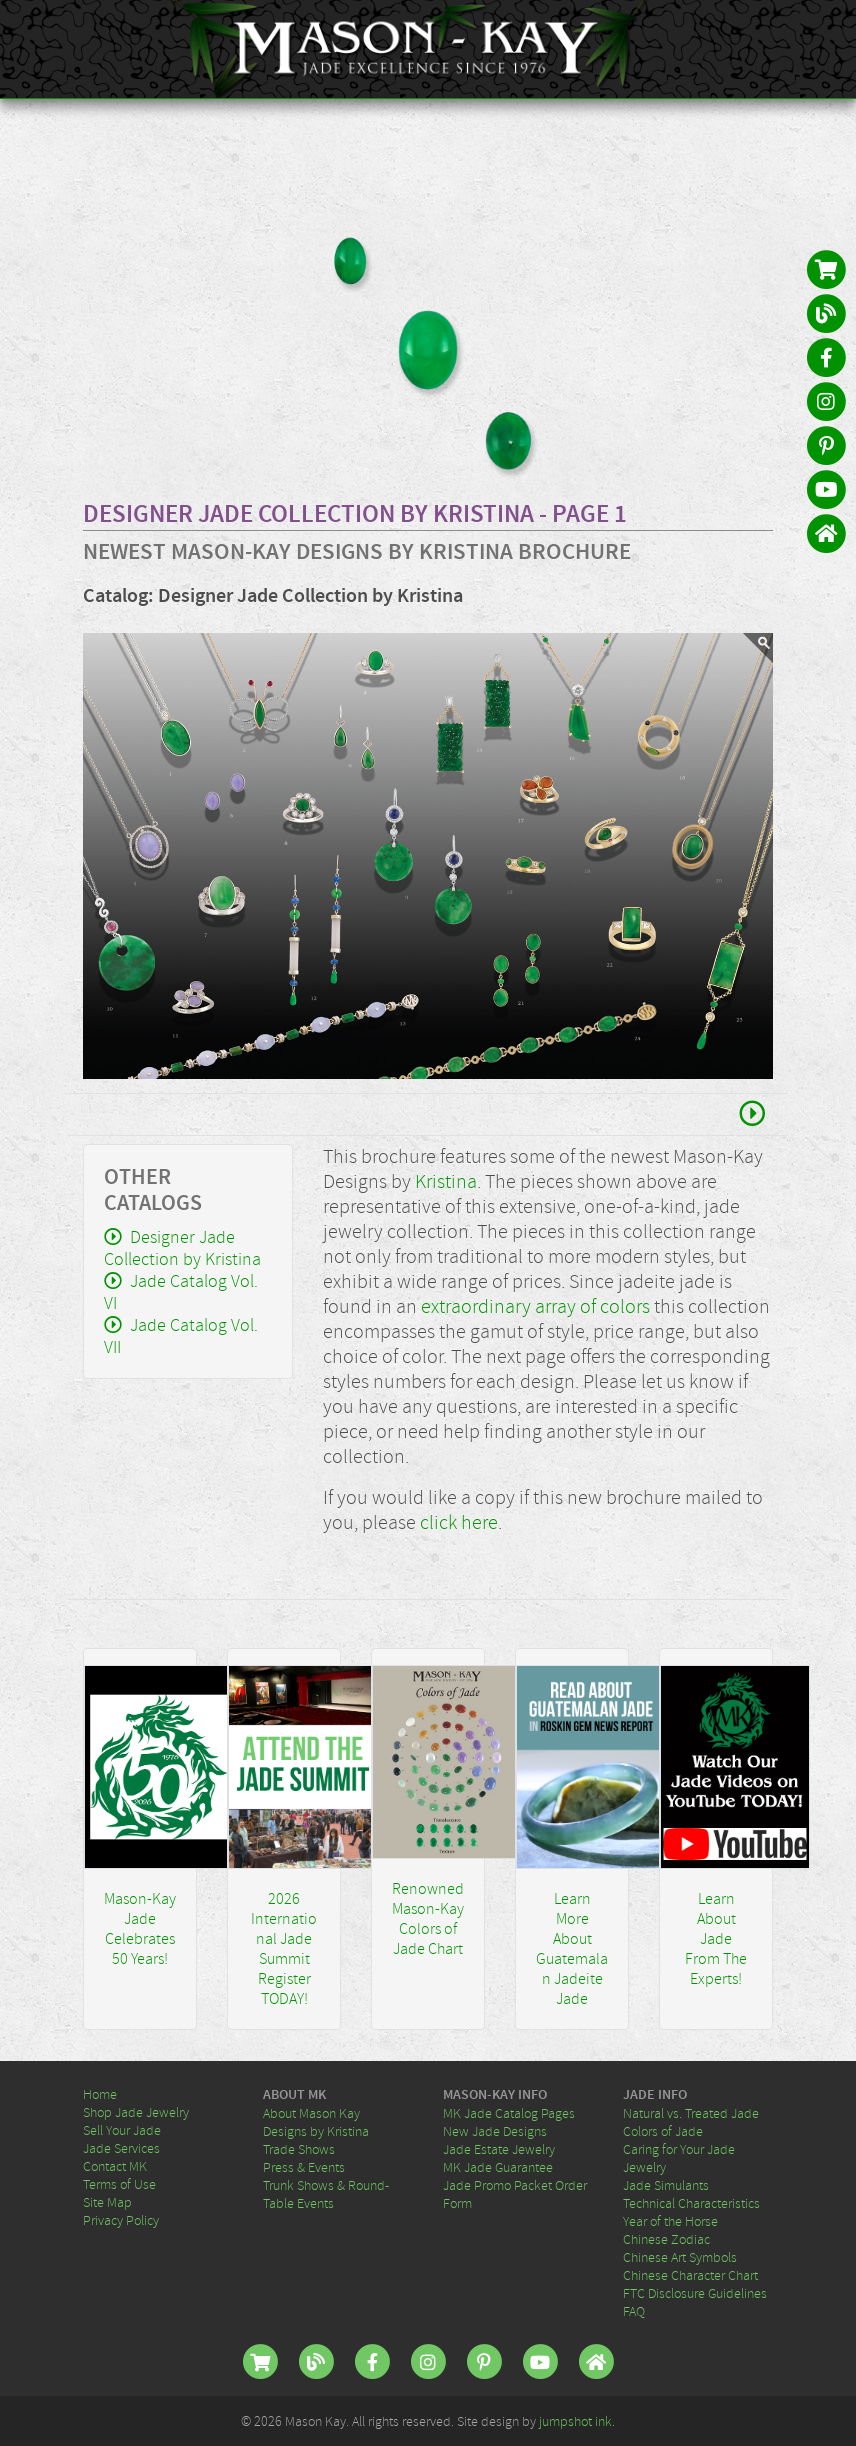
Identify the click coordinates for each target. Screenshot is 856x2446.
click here (459, 1522)
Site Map (107, 2202)
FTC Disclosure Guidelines (695, 2293)
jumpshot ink (575, 2421)
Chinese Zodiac (666, 2239)
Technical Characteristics (691, 2203)
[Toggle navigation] (828, 49)
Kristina (446, 1181)
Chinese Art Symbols (680, 2257)
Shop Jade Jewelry (136, 2112)
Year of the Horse (670, 2221)
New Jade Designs (495, 2131)
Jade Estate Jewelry (499, 2149)
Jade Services (121, 2148)
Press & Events (304, 2167)
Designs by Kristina (316, 2131)
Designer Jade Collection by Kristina (182, 1248)
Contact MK (115, 2166)
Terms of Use (119, 2184)
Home (100, 2094)
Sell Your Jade (122, 2130)
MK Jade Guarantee (498, 2167)
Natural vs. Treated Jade (691, 2113)
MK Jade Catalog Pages (509, 2113)
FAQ (634, 2311)
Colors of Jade (663, 2131)
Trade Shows (299, 2149)
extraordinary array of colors (535, 1306)
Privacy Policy (121, 2220)
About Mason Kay (311, 2113)
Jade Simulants (666, 2185)
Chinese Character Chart (690, 2275)
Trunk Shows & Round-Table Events (326, 2194)
